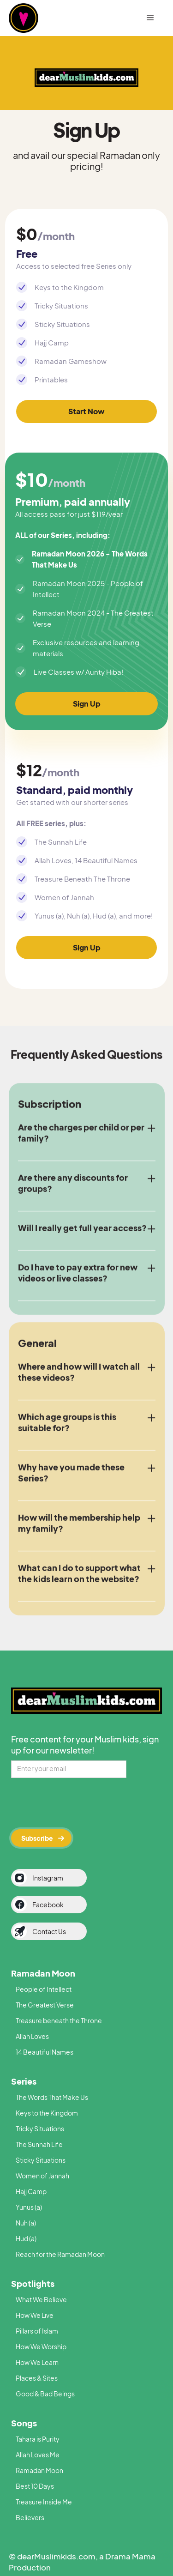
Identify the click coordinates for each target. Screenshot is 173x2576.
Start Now (86, 411)
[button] (150, 18)
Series (23, 2081)
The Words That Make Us (52, 2097)
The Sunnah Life (39, 2144)
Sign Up (87, 703)
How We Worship (41, 2346)
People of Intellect (44, 1989)
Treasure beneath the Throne (59, 2020)
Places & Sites (37, 2378)
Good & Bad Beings (45, 2393)
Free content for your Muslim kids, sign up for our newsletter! (85, 1744)
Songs (24, 2423)
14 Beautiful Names (44, 2052)
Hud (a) (26, 2238)
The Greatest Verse (45, 2005)
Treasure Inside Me (44, 2501)
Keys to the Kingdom (47, 2113)
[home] (39, 18)
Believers (30, 2517)
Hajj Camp (31, 2191)
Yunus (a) (29, 2207)
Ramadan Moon (43, 1973)
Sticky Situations (41, 2160)
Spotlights (32, 2283)
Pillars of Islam (37, 2331)
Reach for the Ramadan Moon (60, 2254)
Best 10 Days (35, 2486)
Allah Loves (32, 2036)
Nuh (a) (26, 2223)
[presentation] (81, 1802)
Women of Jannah (42, 2175)
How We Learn (37, 2362)
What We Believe (41, 2299)
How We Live (35, 2315)
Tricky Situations (40, 2128)
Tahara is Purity (38, 2439)
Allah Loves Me (38, 2454)
